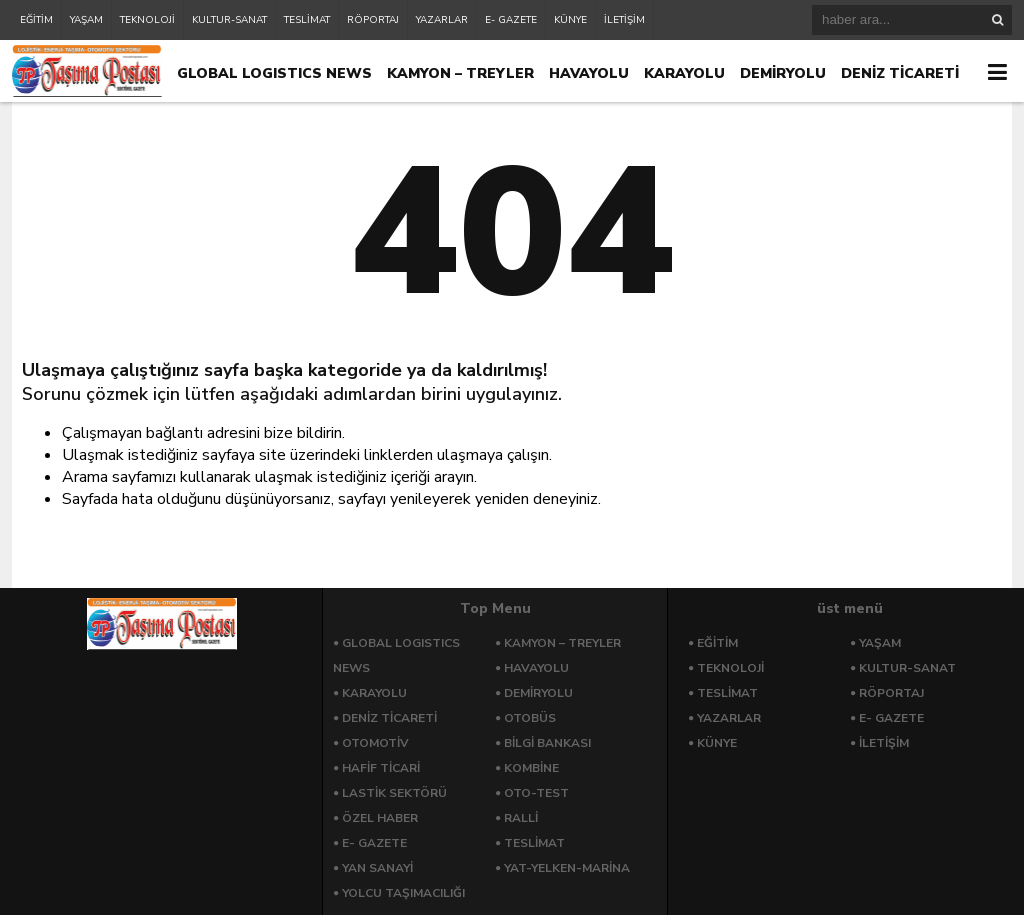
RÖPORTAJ (373, 20)
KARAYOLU (684, 73)
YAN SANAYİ (377, 868)
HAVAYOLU (589, 73)
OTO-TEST (536, 793)
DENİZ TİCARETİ (900, 73)
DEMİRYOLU (783, 73)
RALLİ (521, 818)
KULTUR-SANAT (229, 20)
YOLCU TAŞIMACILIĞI (403, 893)
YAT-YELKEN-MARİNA (567, 868)
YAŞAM (86, 20)
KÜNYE (570, 20)
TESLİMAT (307, 20)
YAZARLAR (442, 20)
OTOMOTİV (375, 743)
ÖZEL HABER (380, 818)
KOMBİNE (531, 768)
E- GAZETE (511, 20)
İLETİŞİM (624, 20)
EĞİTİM (36, 20)
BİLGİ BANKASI (547, 743)
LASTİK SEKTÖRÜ (394, 793)
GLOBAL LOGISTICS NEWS (274, 73)
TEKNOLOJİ (147, 20)
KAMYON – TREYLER (460, 73)
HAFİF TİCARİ (381, 768)
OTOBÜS (530, 718)
